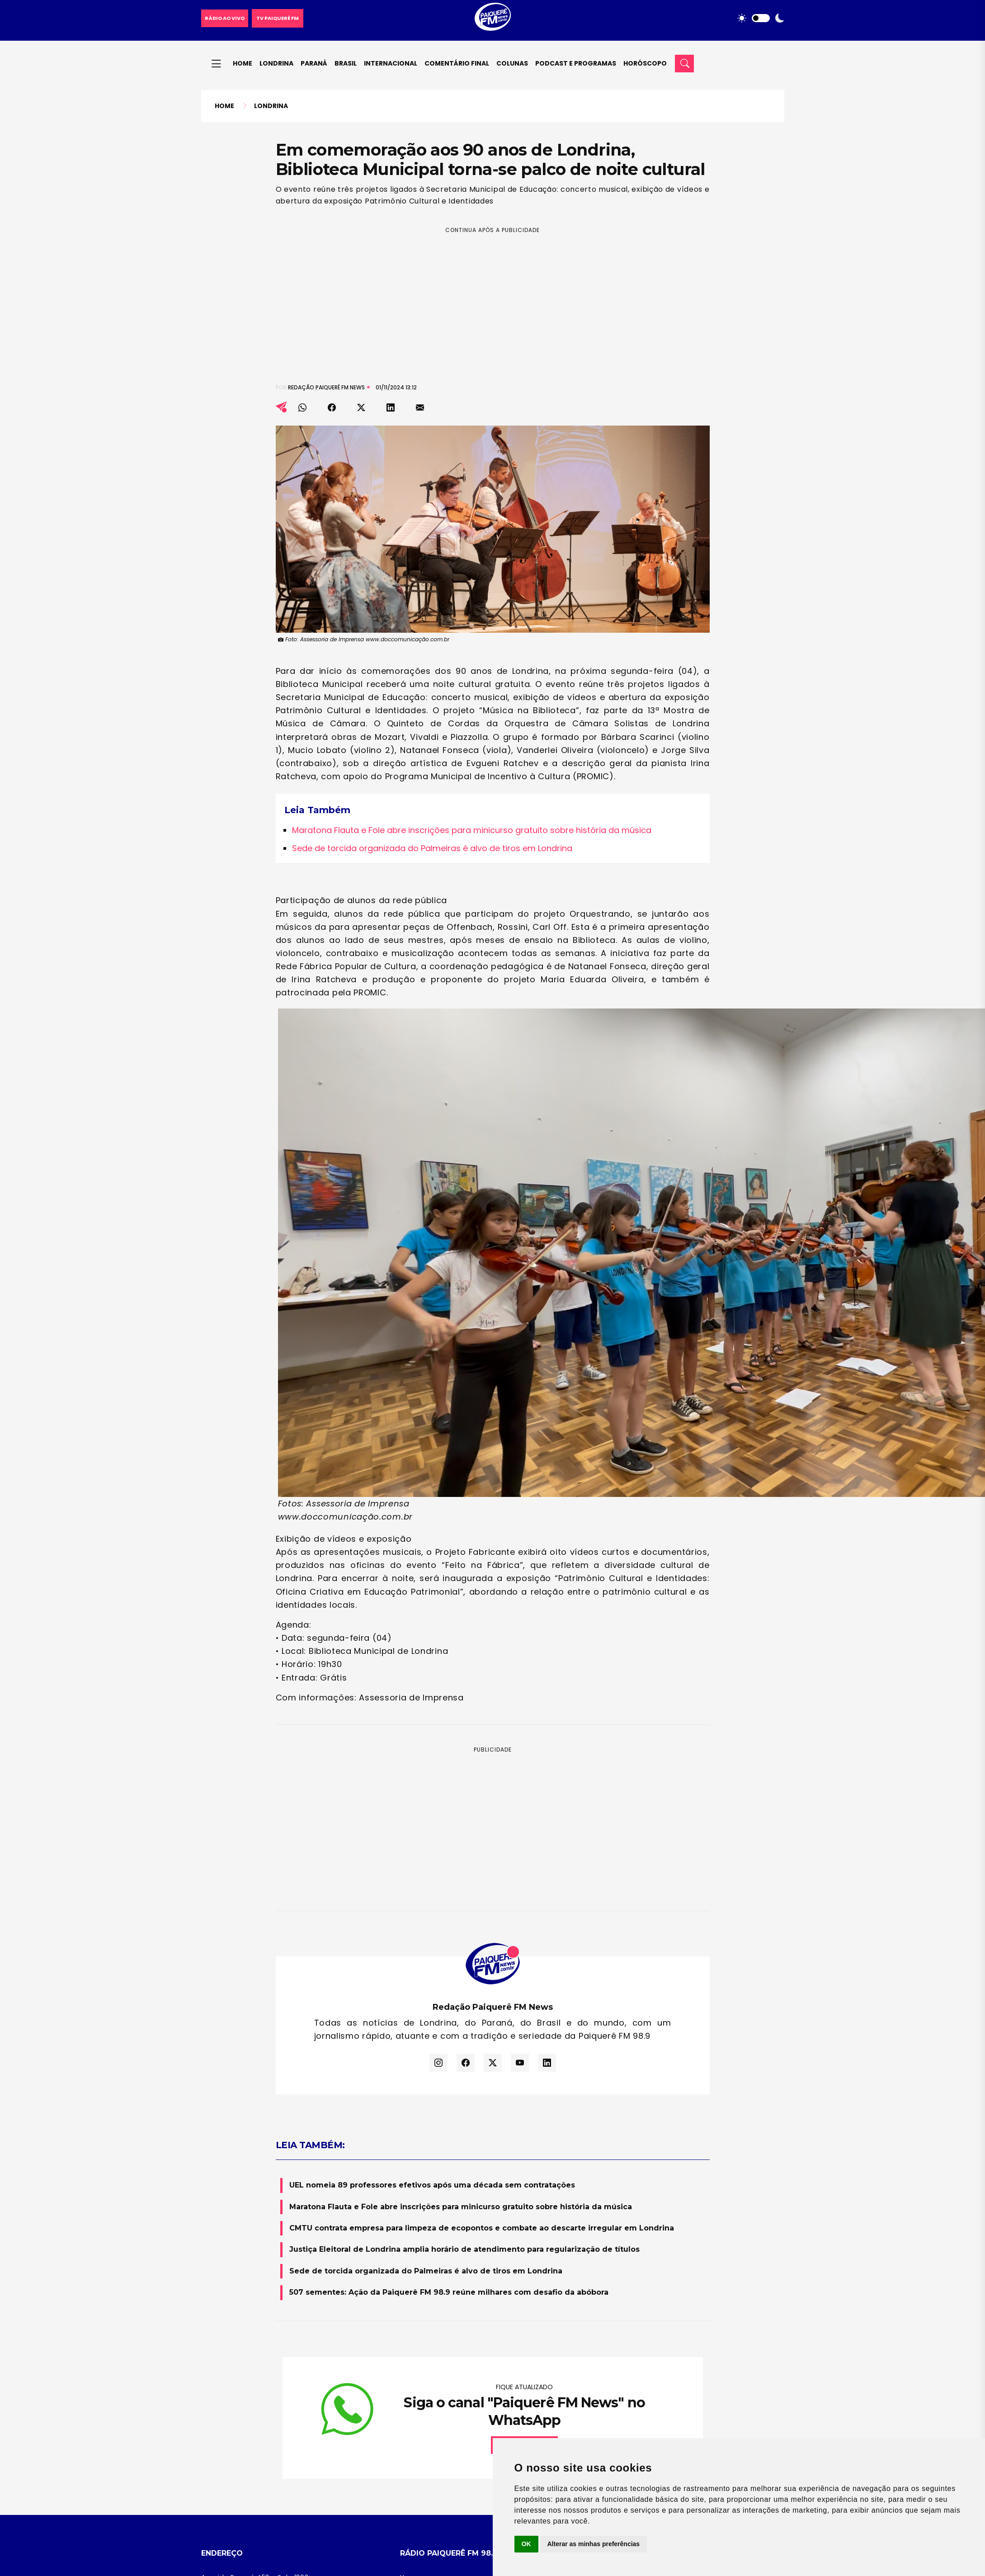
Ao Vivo (411, 2370)
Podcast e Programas (575, 63)
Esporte (610, 2386)
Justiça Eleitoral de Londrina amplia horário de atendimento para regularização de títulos (464, 1996)
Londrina (276, 63)
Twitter (768, 2483)
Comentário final (456, 63)
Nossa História (421, 2339)
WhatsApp (560, 2483)
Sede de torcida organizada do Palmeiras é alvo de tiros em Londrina (432, 721)
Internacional (390, 63)
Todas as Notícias (627, 2401)
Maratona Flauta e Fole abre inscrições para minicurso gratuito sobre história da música (471, 703)
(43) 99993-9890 (258, 2396)
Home (242, 63)
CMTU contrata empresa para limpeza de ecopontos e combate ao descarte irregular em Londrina (481, 1974)
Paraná (314, 63)
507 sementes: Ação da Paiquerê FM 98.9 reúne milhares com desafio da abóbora (448, 2039)
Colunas (512, 63)
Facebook (669, 2483)
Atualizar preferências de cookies (452, 2416)
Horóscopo (645, 63)
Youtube (721, 2483)
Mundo (610, 2370)
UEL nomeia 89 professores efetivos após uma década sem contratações (432, 1931)
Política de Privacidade (435, 2386)
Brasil (346, 63)
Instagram (615, 2483)
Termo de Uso (422, 2401)
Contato (413, 2355)
